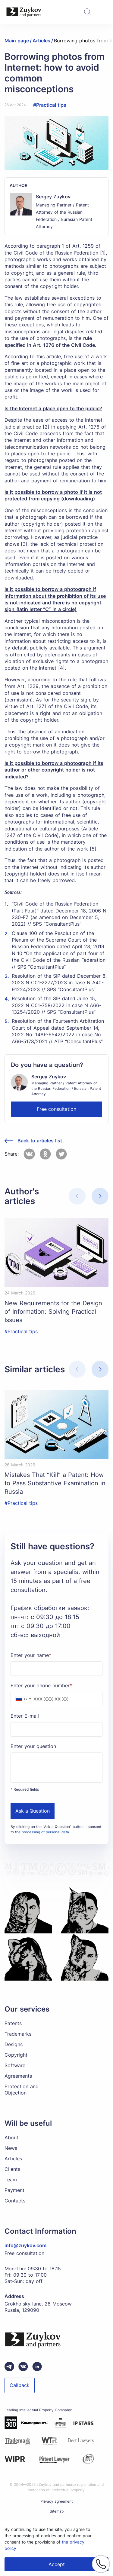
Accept (57, 2564)
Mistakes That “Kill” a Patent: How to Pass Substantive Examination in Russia (55, 1483)
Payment (14, 2190)
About (11, 2137)
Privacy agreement (56, 2501)
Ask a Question (32, 1811)
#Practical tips (49, 105)
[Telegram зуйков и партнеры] (9, 2366)
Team (11, 2180)
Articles (13, 2159)
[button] (100, 1196)
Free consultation (56, 1109)
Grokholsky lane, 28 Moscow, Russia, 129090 (39, 2307)
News (11, 2148)
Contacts (15, 2201)
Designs (14, 2044)
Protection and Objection (22, 2089)
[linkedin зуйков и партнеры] (37, 2366)
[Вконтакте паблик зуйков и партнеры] (23, 2366)
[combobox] (22, 1699)
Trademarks (18, 2034)
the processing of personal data (42, 1832)
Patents (13, 2023)
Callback (20, 2385)
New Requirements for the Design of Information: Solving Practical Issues (53, 1312)
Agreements (18, 2076)
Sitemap (57, 2511)
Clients (12, 2169)
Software (15, 2065)
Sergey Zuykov (53, 197)
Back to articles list (39, 1141)
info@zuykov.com (25, 2245)
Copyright (16, 2055)
